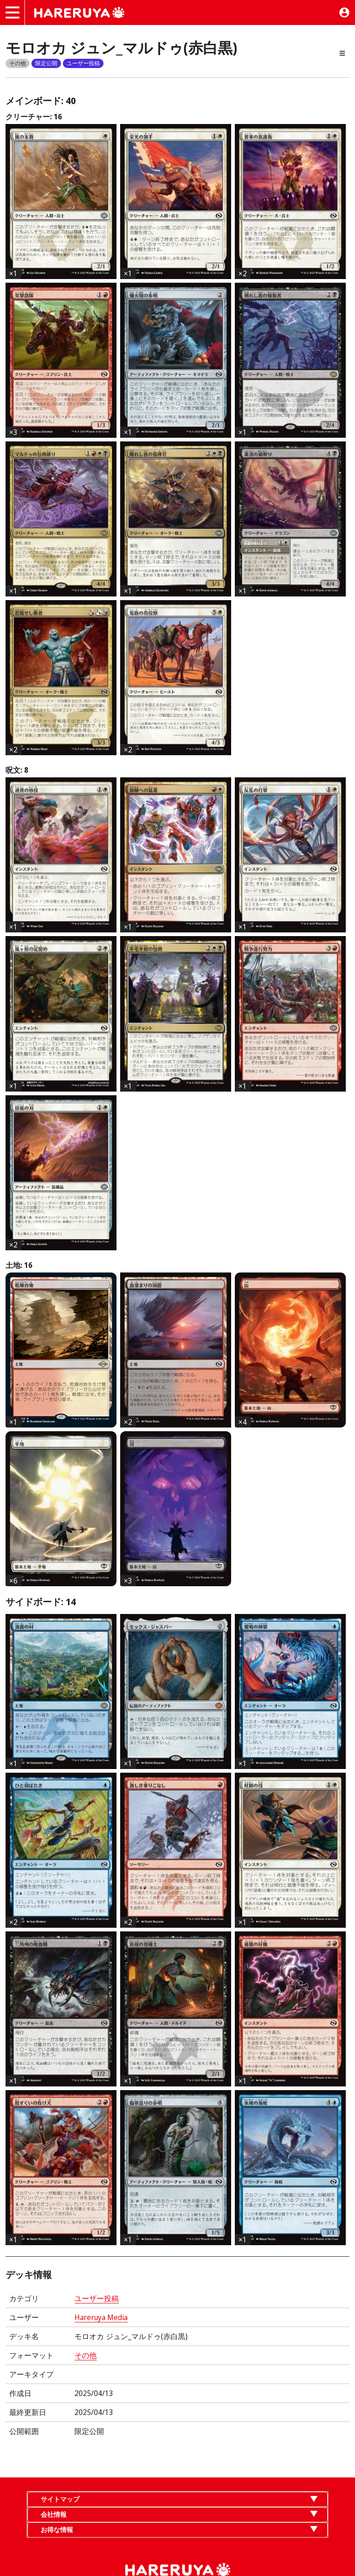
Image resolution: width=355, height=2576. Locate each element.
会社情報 (54, 2514)
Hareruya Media (101, 2317)
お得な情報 (57, 2529)
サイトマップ (60, 2499)
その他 (85, 2355)
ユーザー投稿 (96, 2298)
